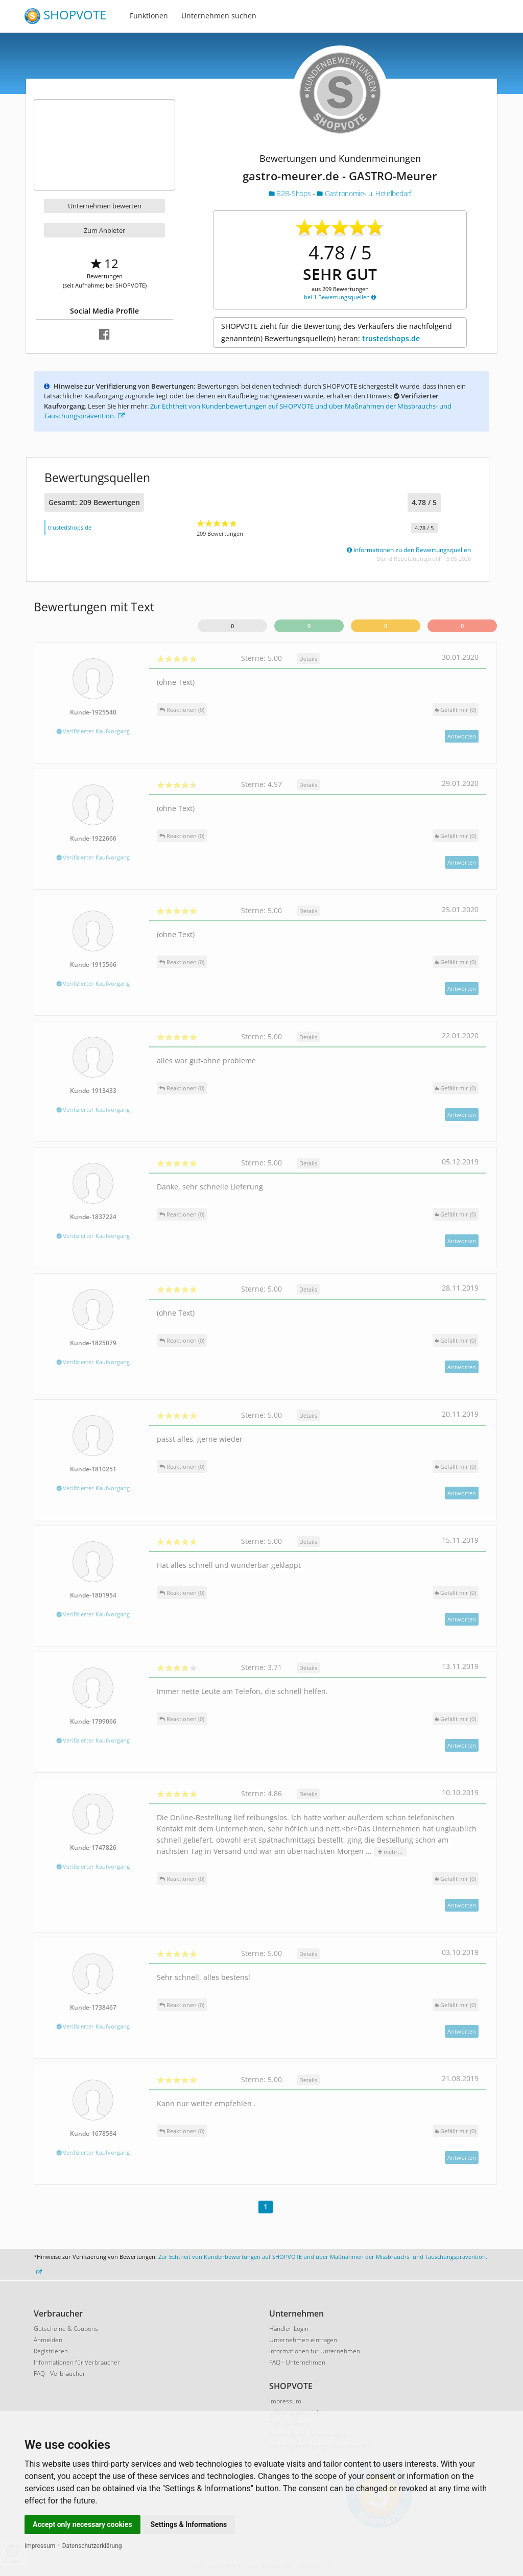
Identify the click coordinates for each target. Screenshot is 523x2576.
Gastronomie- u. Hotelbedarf (364, 193)
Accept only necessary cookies (82, 2524)
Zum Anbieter (104, 230)
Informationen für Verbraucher (77, 2362)
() (455, 709)
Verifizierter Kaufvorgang (93, 731)
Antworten (461, 736)
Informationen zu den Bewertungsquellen (409, 549)
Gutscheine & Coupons (66, 2328)
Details (308, 658)
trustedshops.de (391, 338)
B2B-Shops (291, 193)
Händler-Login (288, 2328)
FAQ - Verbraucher (59, 2373)
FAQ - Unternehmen (297, 2362)
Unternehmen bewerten (104, 205)
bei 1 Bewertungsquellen (340, 297)
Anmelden (48, 2339)
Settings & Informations (189, 2524)
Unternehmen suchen (218, 15)
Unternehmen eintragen (303, 2339)
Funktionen (149, 15)
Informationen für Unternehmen (314, 2351)
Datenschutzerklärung (92, 2545)
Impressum (40, 2545)
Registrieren (51, 2351)
